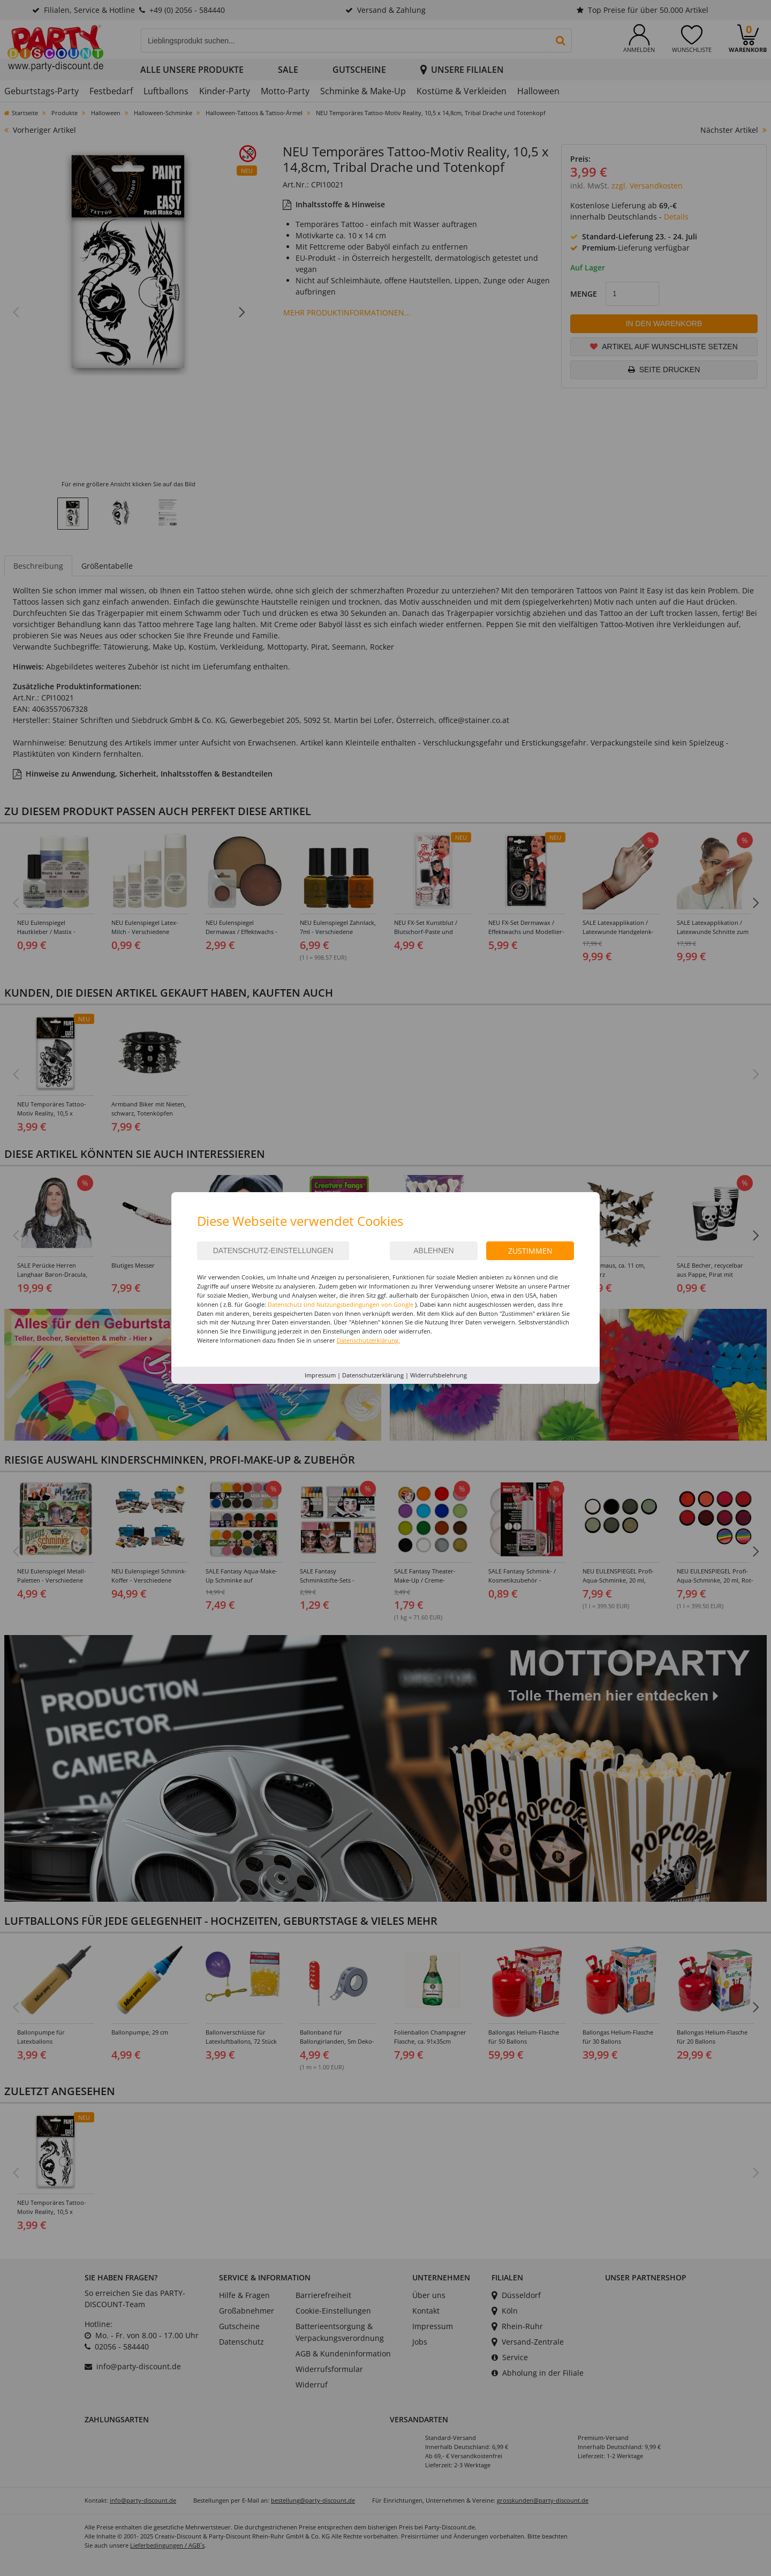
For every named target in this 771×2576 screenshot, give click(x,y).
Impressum (320, 1375)
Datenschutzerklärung (373, 1375)
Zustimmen (530, 1251)
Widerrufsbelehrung (438, 1375)
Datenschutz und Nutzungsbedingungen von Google (340, 1304)
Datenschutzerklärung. (368, 1340)
